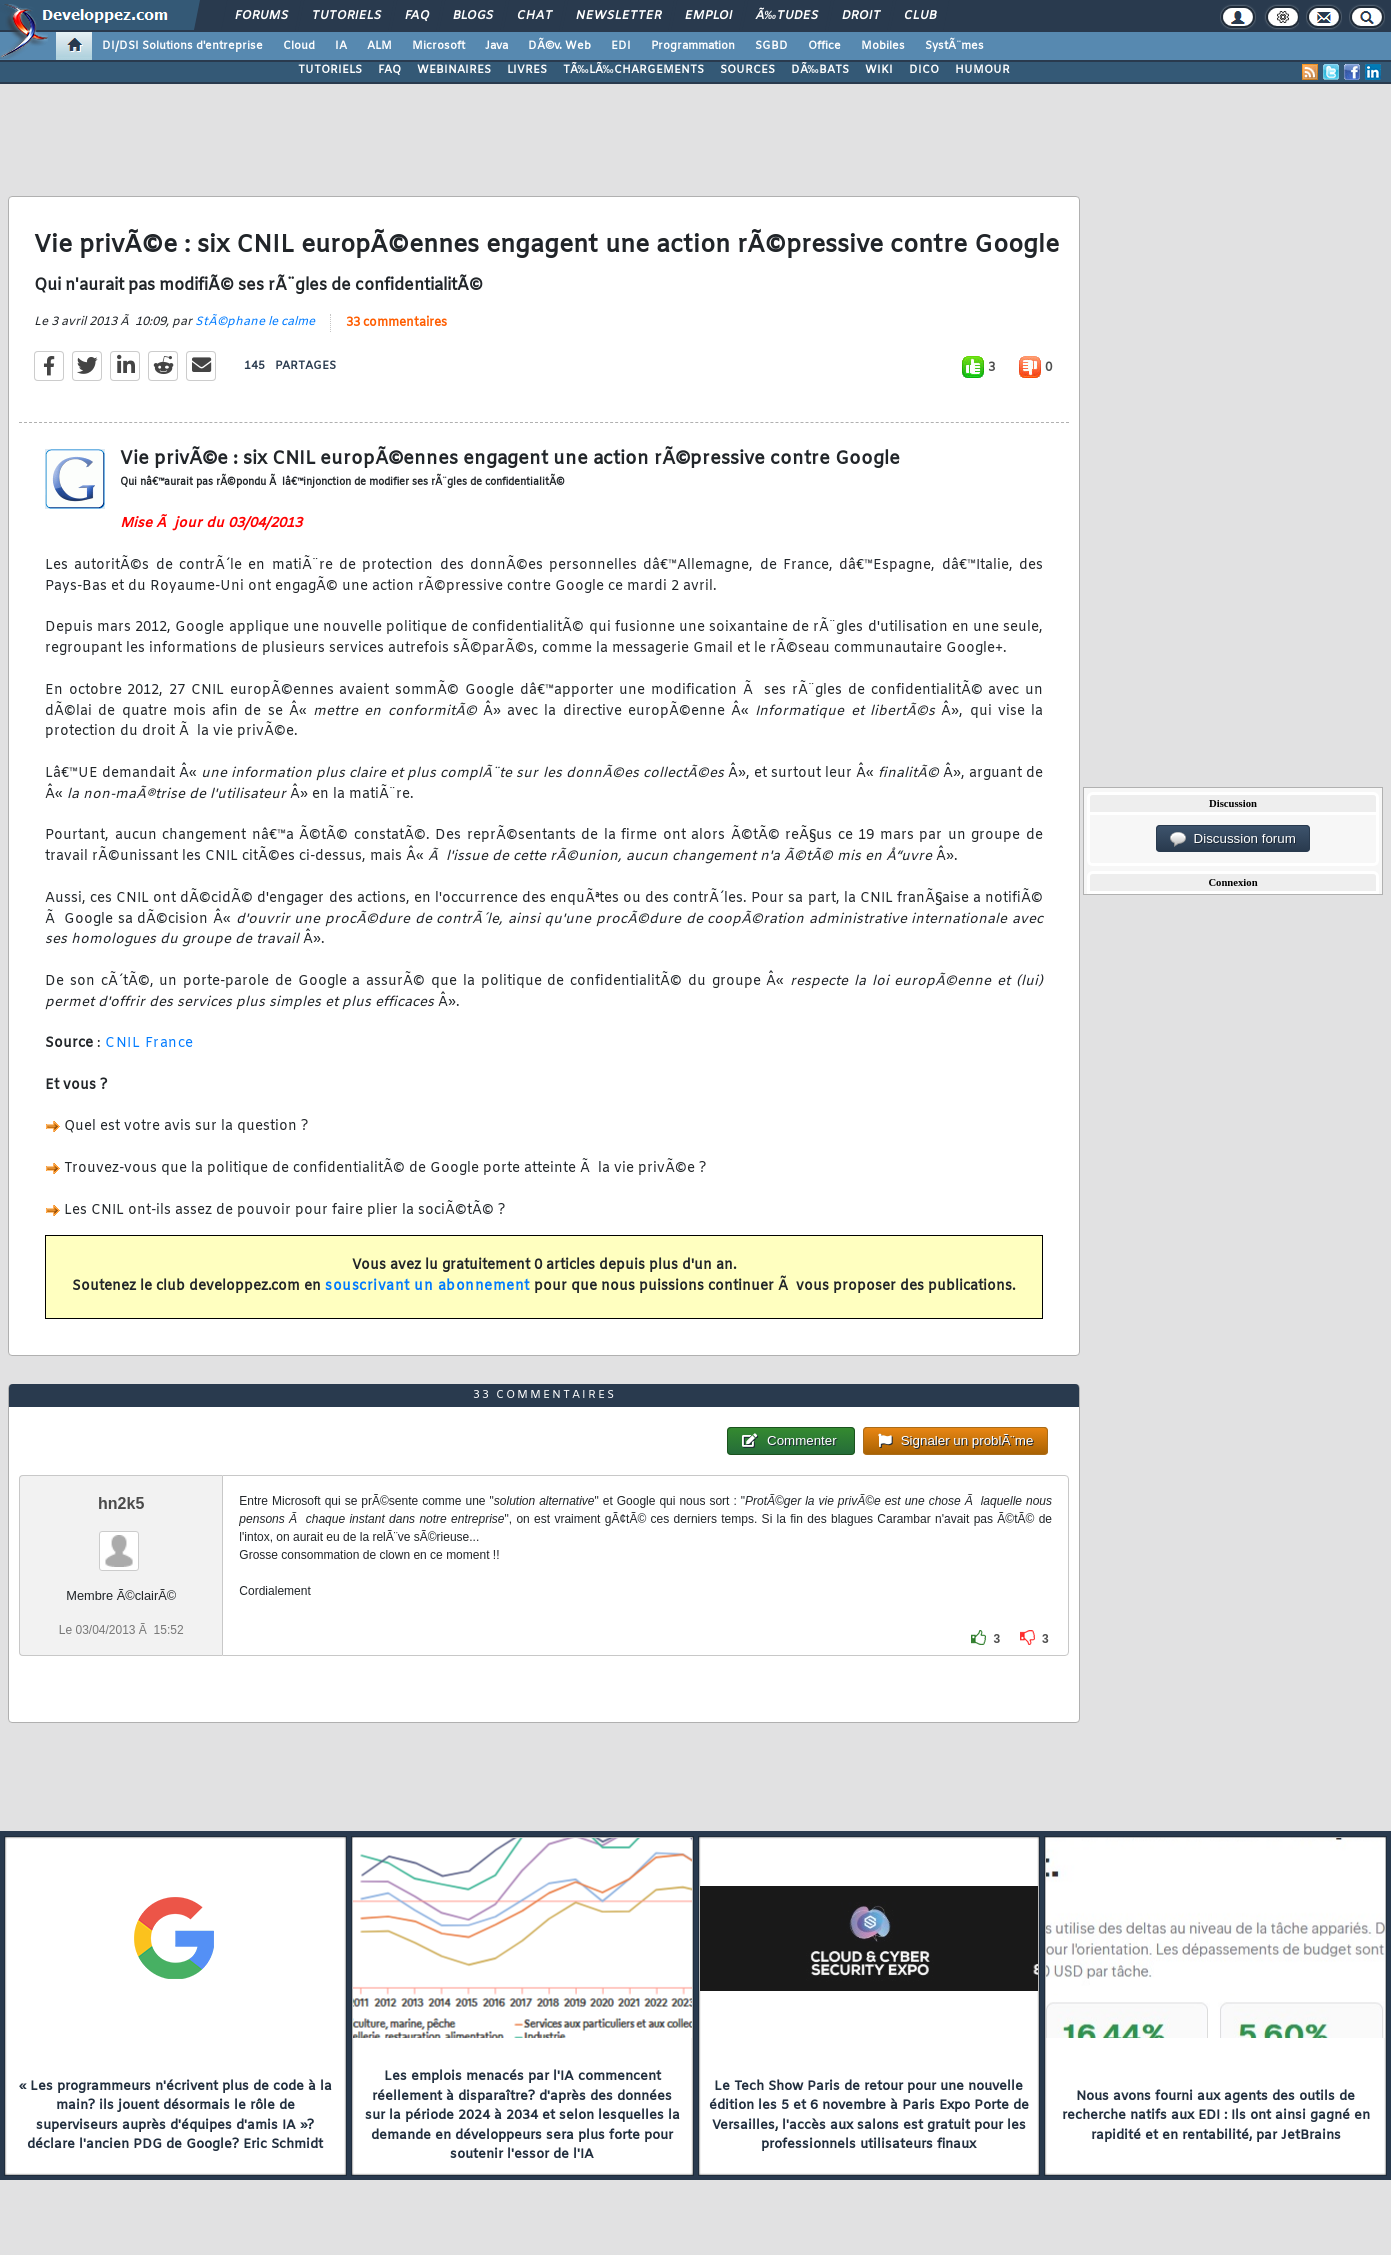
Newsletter (618, 16)
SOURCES (747, 70)
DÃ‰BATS (820, 70)
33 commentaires (396, 323)
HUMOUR (982, 70)
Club (920, 16)
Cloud (299, 46)
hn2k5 (121, 1503)
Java (496, 46)
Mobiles (883, 46)
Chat (534, 16)
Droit (861, 16)
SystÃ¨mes (954, 46)
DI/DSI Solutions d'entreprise (182, 46)
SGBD (771, 46)
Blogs (473, 16)
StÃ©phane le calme (255, 322)
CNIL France (149, 1043)
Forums (261, 16)
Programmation (693, 46)
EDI (621, 46)
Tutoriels (346, 16)
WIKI (879, 70)
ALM (379, 46)
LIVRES (527, 70)
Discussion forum (1233, 839)
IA (341, 46)
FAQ (417, 16)
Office (824, 46)
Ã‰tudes (787, 16)
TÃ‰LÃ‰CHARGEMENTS (633, 70)
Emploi (708, 16)
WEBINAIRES (454, 70)
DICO (924, 70)
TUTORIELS (330, 70)
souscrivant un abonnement (427, 1286)
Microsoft (438, 46)
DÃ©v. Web (559, 46)
